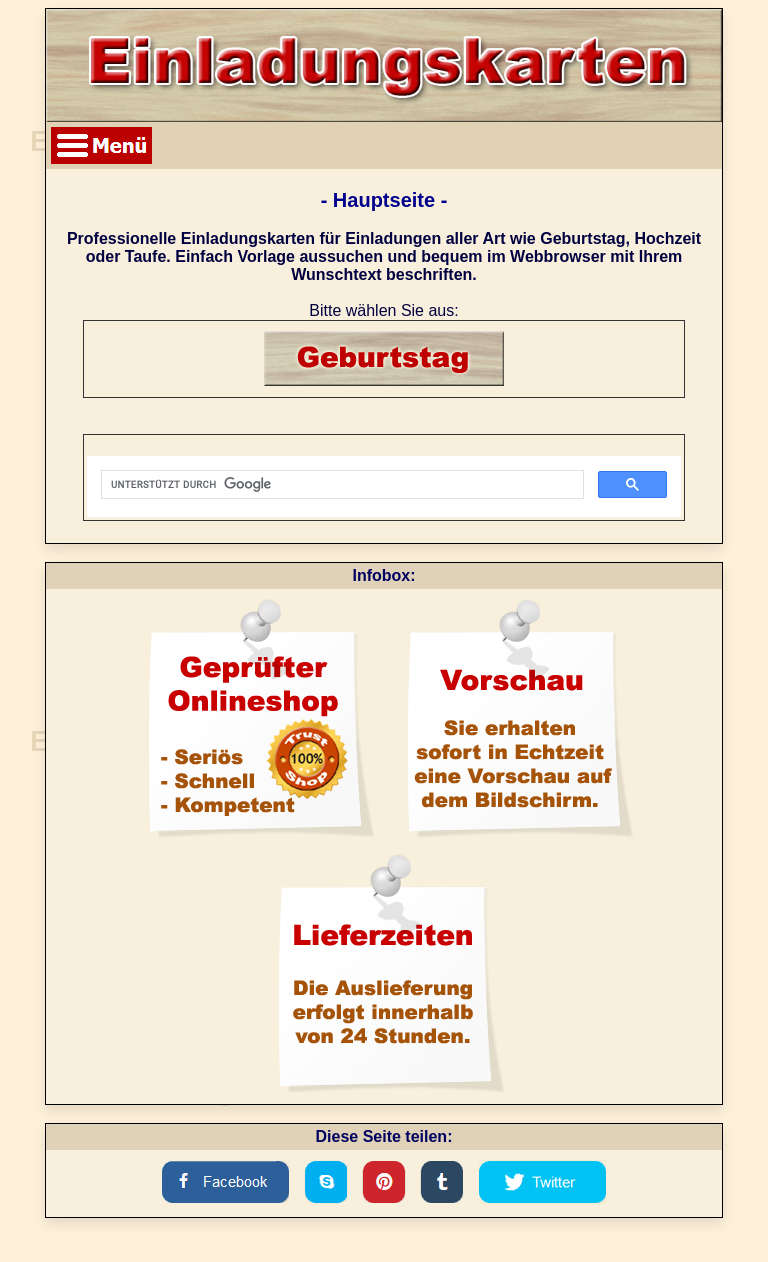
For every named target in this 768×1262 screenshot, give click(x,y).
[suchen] (340, 485)
